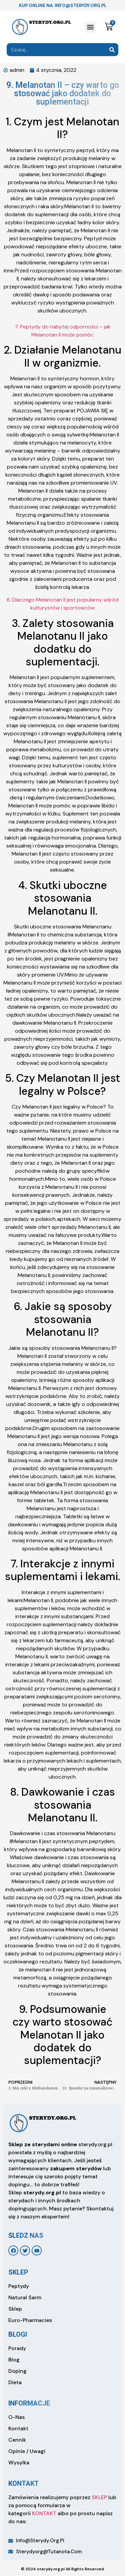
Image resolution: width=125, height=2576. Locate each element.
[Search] (111, 49)
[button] (90, 27)
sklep (18, 2272)
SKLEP (99, 2497)
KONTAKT (44, 2513)
